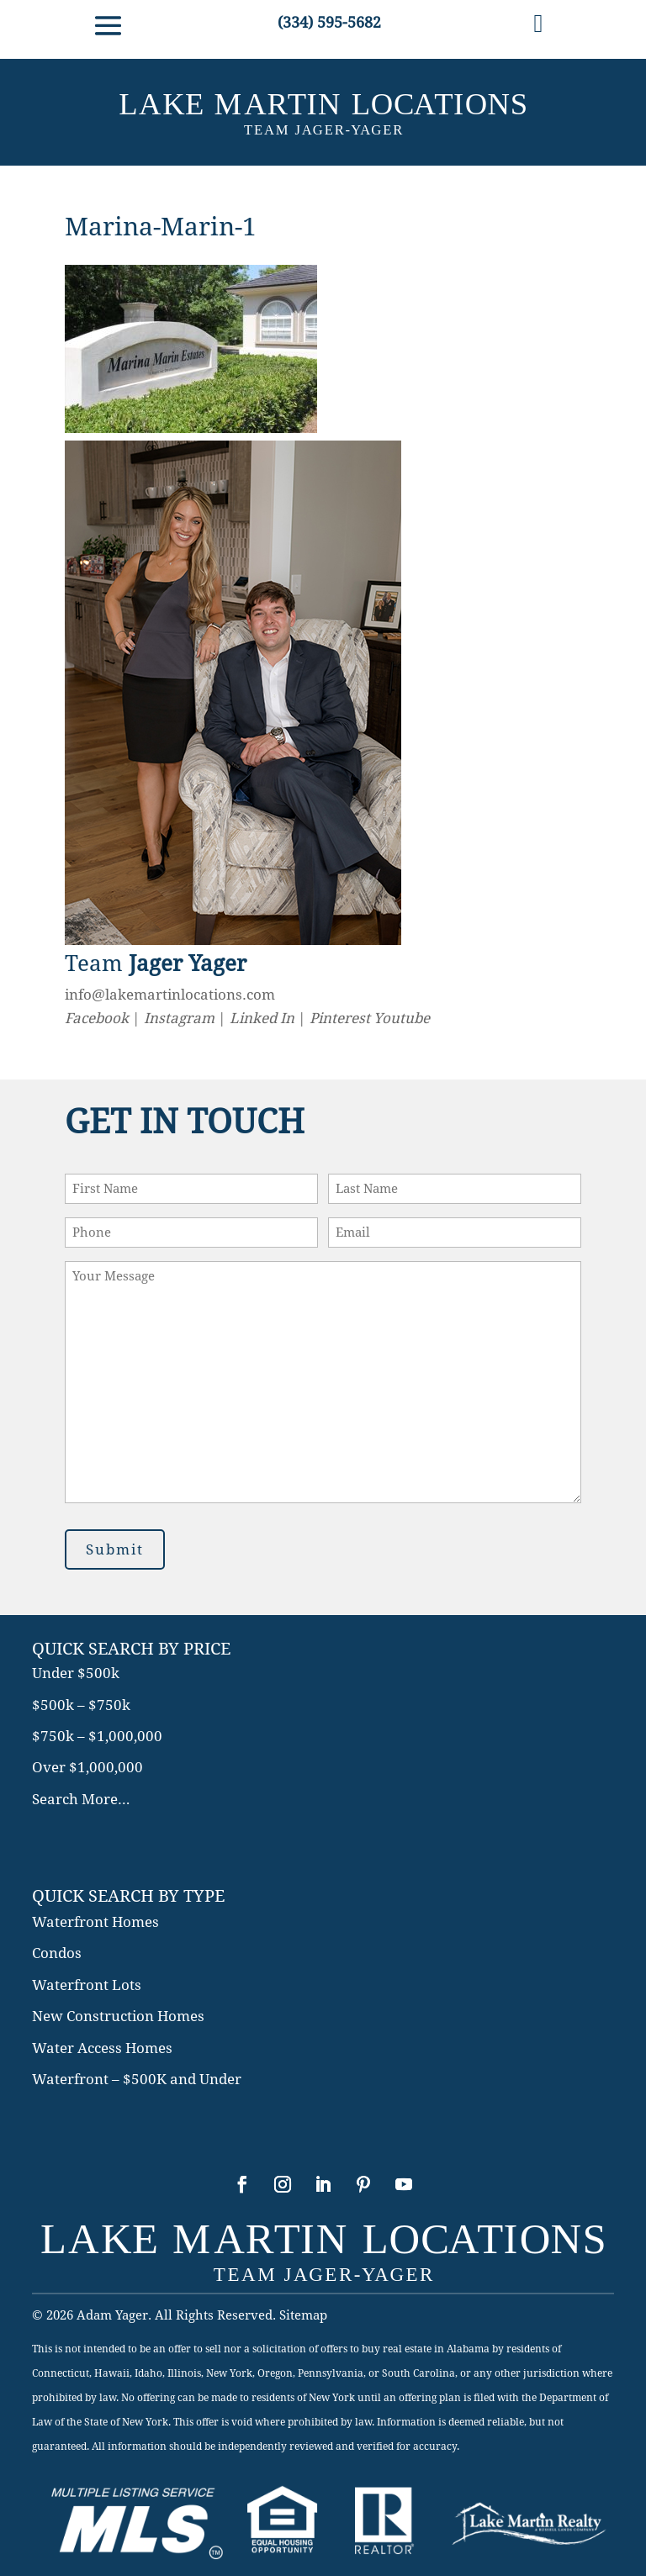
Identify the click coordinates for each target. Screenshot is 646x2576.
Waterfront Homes (95, 1922)
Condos (57, 1953)
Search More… (81, 1799)
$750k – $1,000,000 (97, 1736)
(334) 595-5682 (329, 22)
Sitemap (303, 2315)
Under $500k (75, 1673)
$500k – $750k (81, 1705)
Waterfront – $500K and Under (136, 2079)
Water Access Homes (102, 2048)
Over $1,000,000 (87, 1767)
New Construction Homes (118, 2016)
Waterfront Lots (86, 1985)
